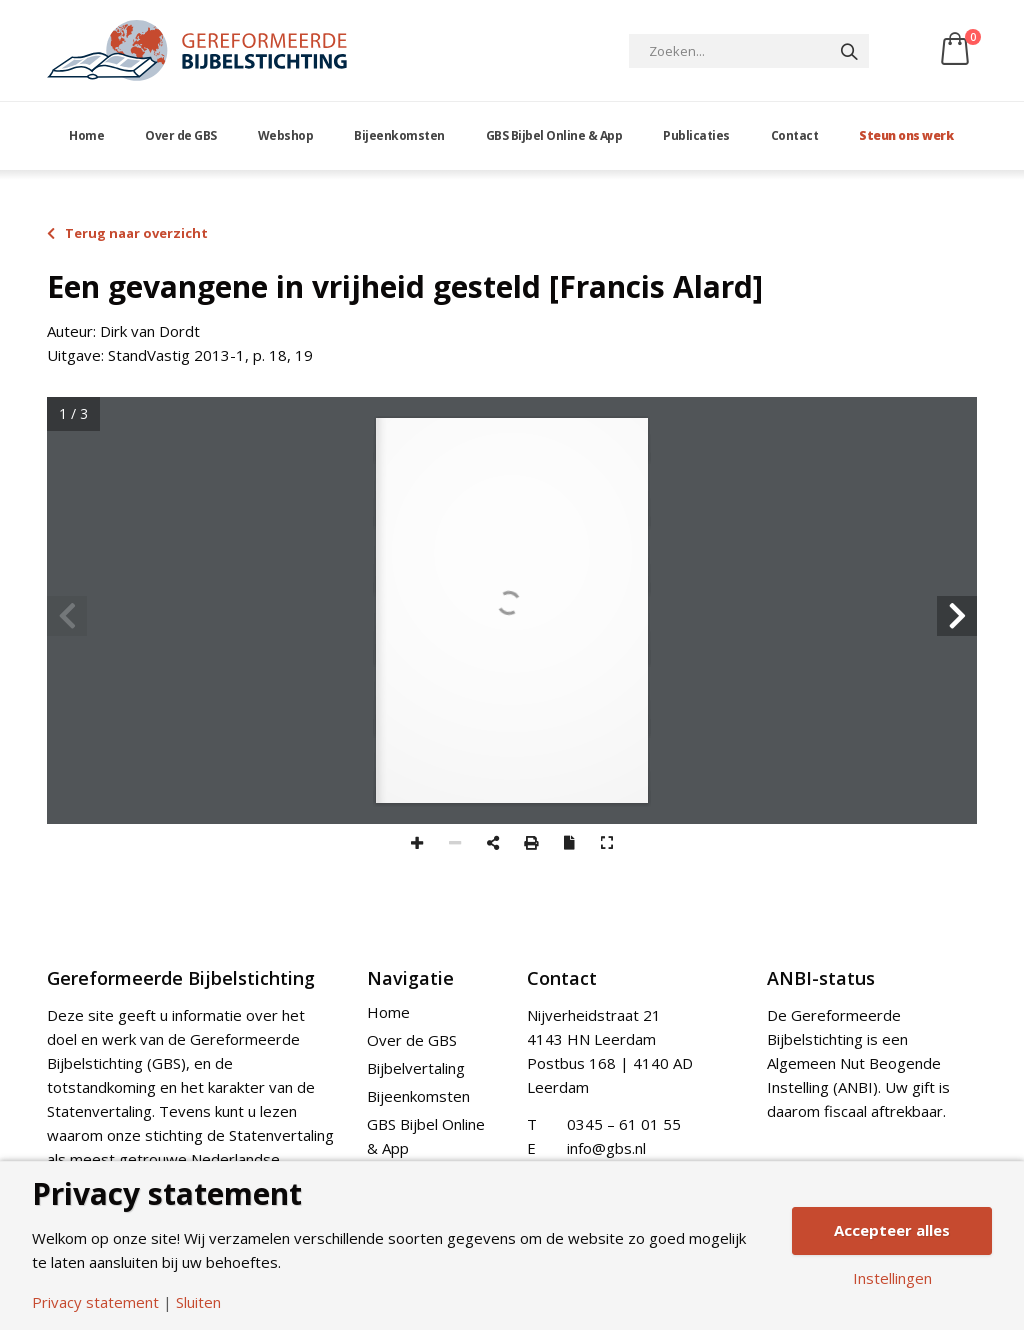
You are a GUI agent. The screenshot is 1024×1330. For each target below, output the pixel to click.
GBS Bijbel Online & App (554, 135)
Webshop (286, 135)
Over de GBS (181, 135)
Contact (795, 135)
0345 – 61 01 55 (624, 1124)
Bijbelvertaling (416, 1068)
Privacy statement (95, 1302)
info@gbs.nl (606, 1148)
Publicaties (696, 135)
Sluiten (198, 1302)
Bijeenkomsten (399, 135)
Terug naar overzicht (127, 233)
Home (86, 135)
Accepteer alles (892, 1230)
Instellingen (892, 1278)
